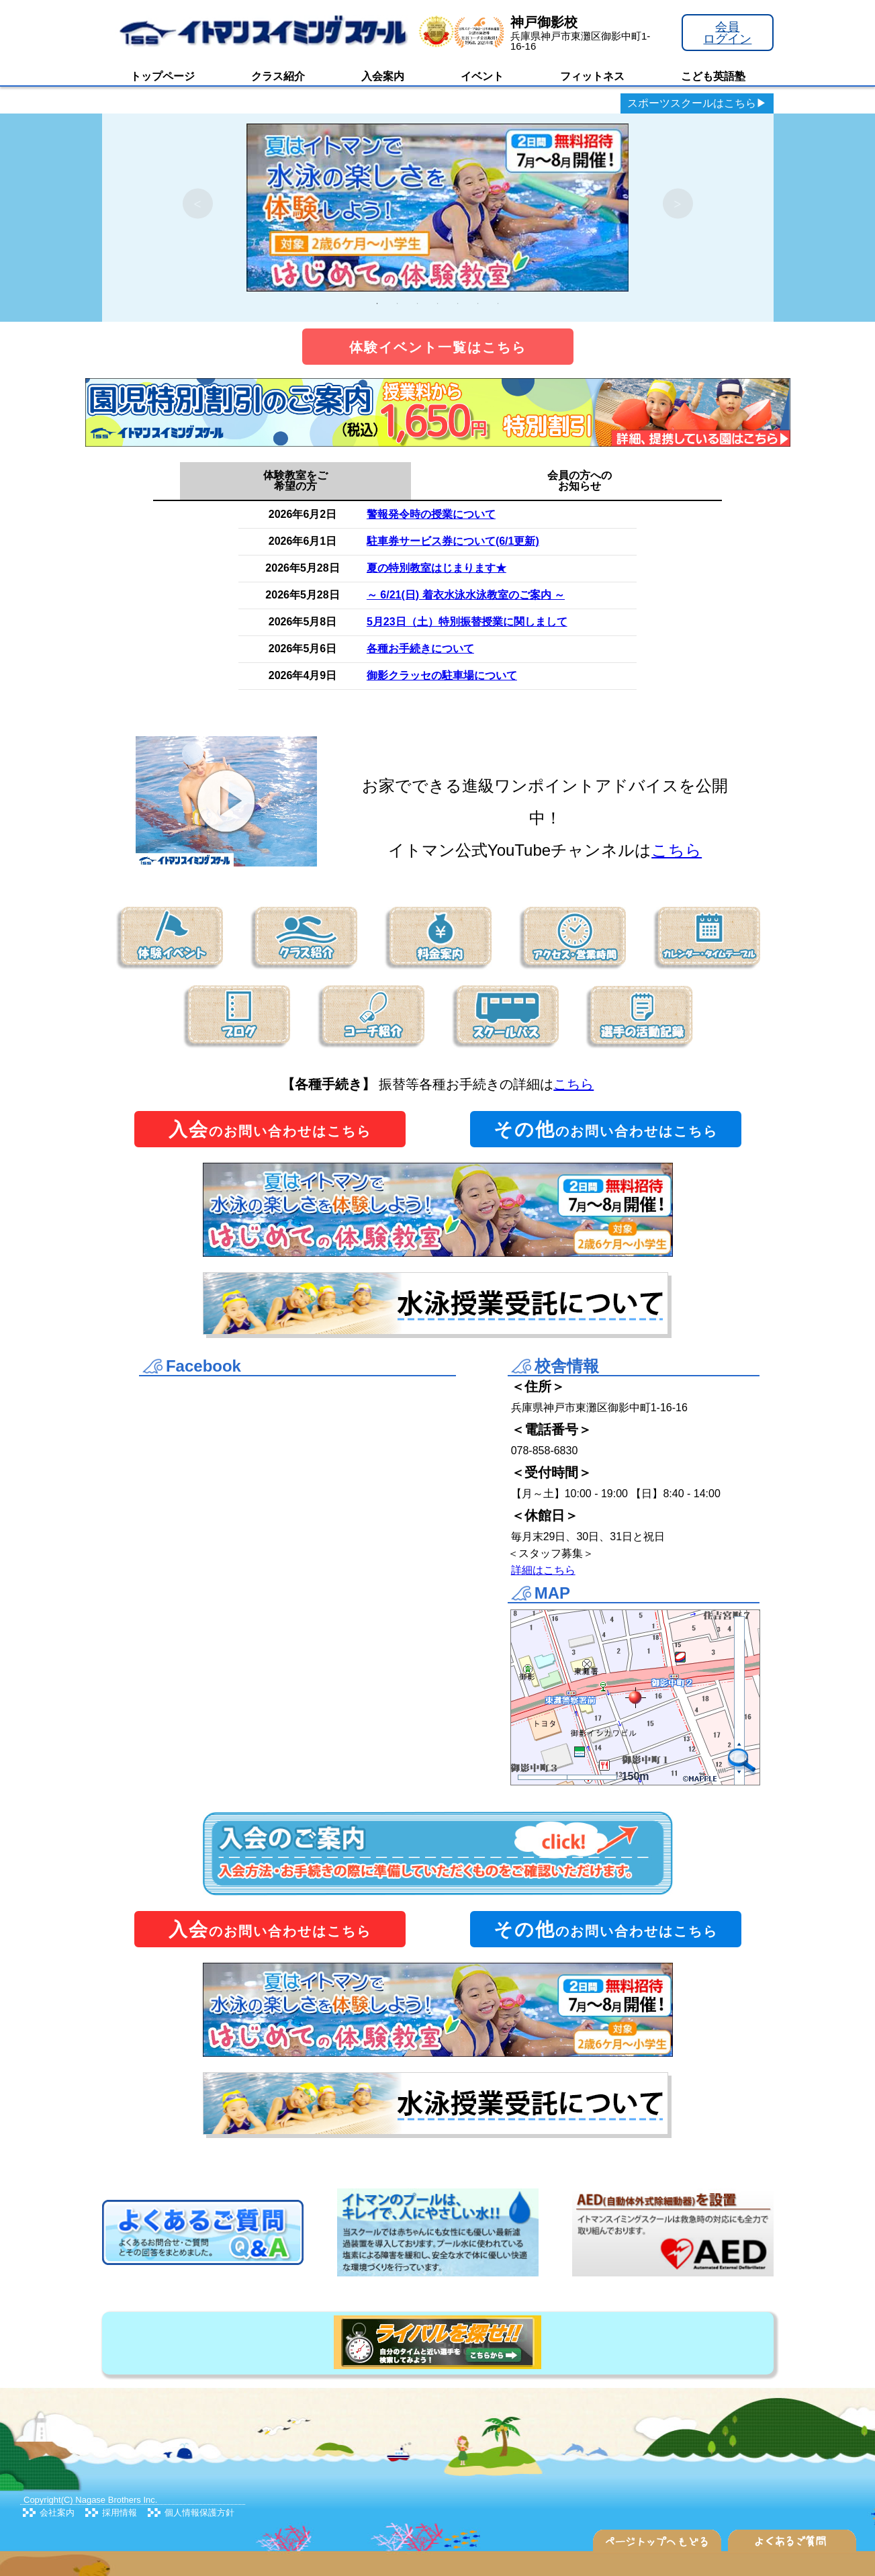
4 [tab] (438, 303)
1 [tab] (377, 303)
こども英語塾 (713, 76)
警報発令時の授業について (431, 514)
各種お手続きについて (420, 648)
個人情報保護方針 (199, 2512)
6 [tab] (478, 303)
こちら (676, 850)
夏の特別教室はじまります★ (436, 568)
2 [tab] (397, 303)
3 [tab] (417, 303)
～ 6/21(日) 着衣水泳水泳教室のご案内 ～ (466, 595)
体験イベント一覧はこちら (437, 347)
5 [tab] (458, 303)
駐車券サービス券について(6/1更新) (453, 541)
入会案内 (382, 76)
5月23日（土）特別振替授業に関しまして (467, 621)
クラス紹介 (278, 76)
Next (678, 204)
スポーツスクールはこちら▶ (697, 103)
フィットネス (592, 76)
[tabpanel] (438, 204)
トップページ (162, 76)
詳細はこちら (543, 1570)
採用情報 (119, 2512)
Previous (198, 204)
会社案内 (57, 2512)
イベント (482, 76)
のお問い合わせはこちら (270, 1129)
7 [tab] (498, 303)
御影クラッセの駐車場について (442, 675)
